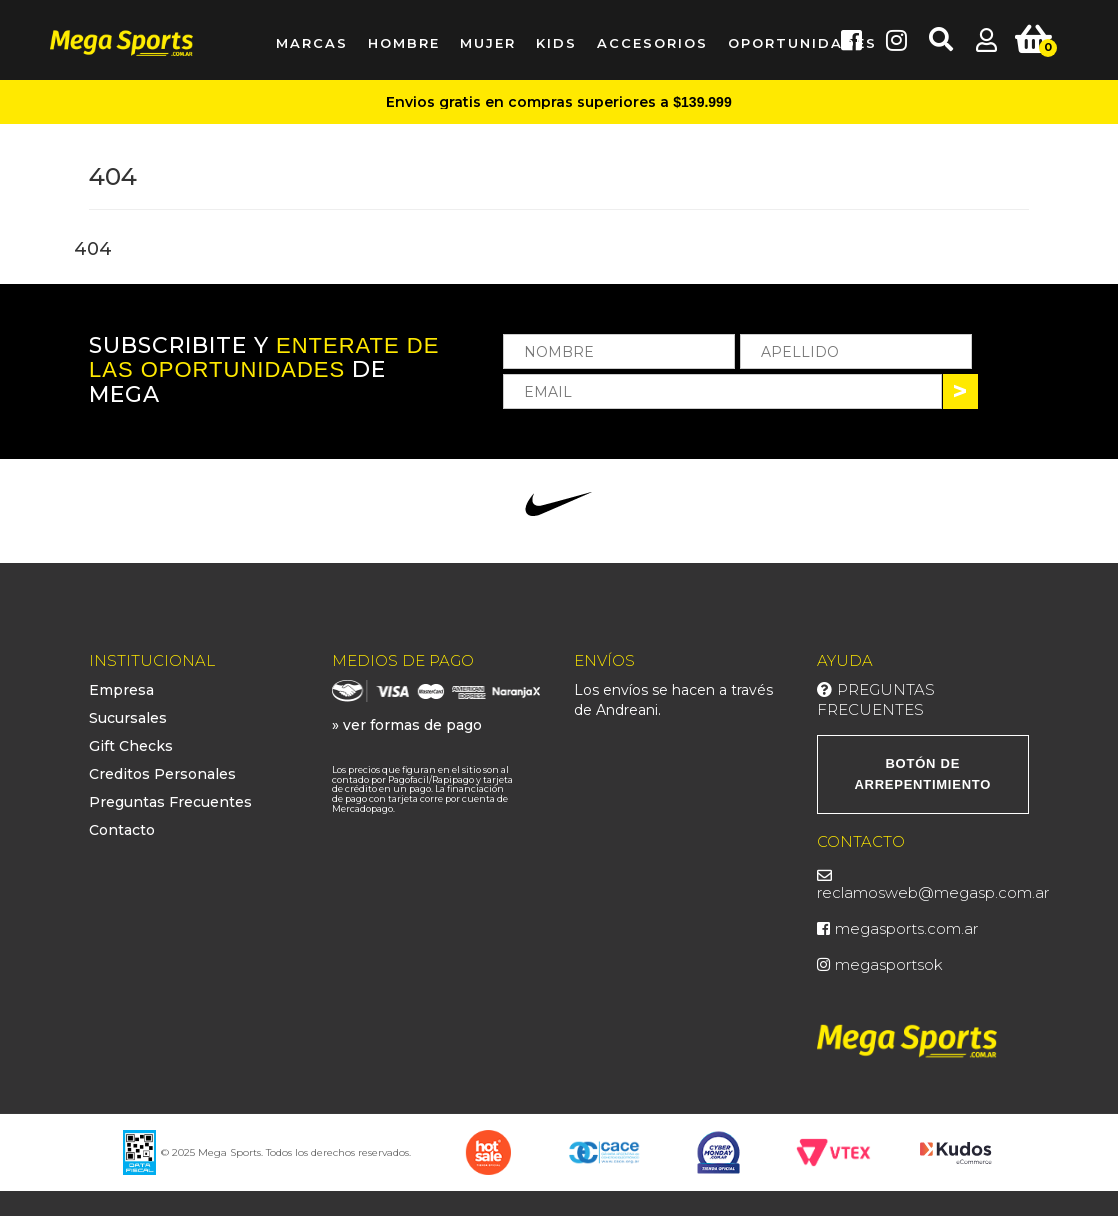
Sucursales (128, 718)
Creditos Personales (162, 774)
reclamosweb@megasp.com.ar (933, 892)
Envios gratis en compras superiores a (558, 102)
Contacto (122, 830)
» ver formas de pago (407, 725)
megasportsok (889, 964)
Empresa (121, 690)
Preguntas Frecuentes (170, 802)
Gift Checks (131, 746)
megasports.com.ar (906, 928)
